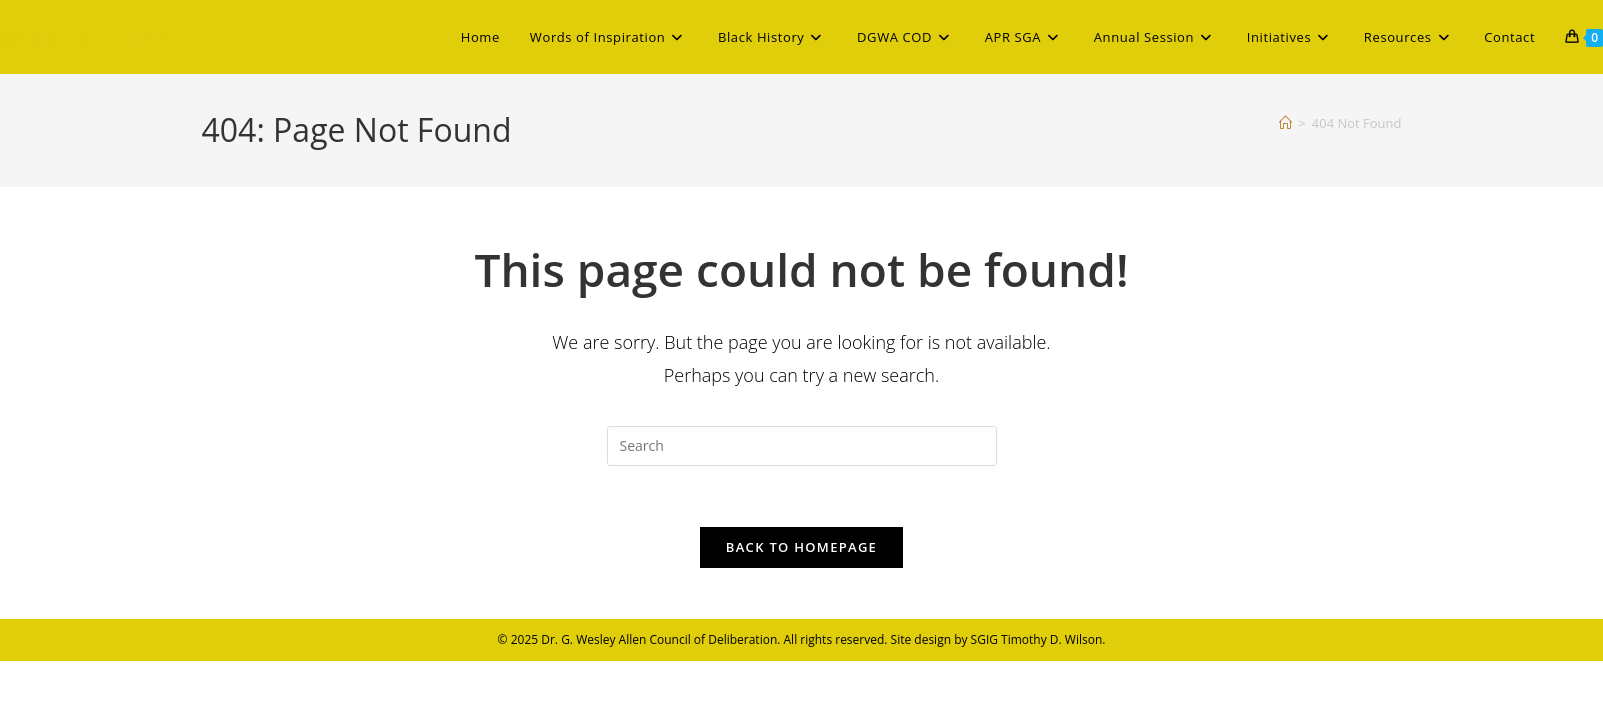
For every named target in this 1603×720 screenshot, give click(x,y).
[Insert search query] (802, 446)
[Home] (1285, 123)
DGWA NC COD (84, 36)
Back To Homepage (801, 547)
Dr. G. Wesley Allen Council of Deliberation (659, 639)
